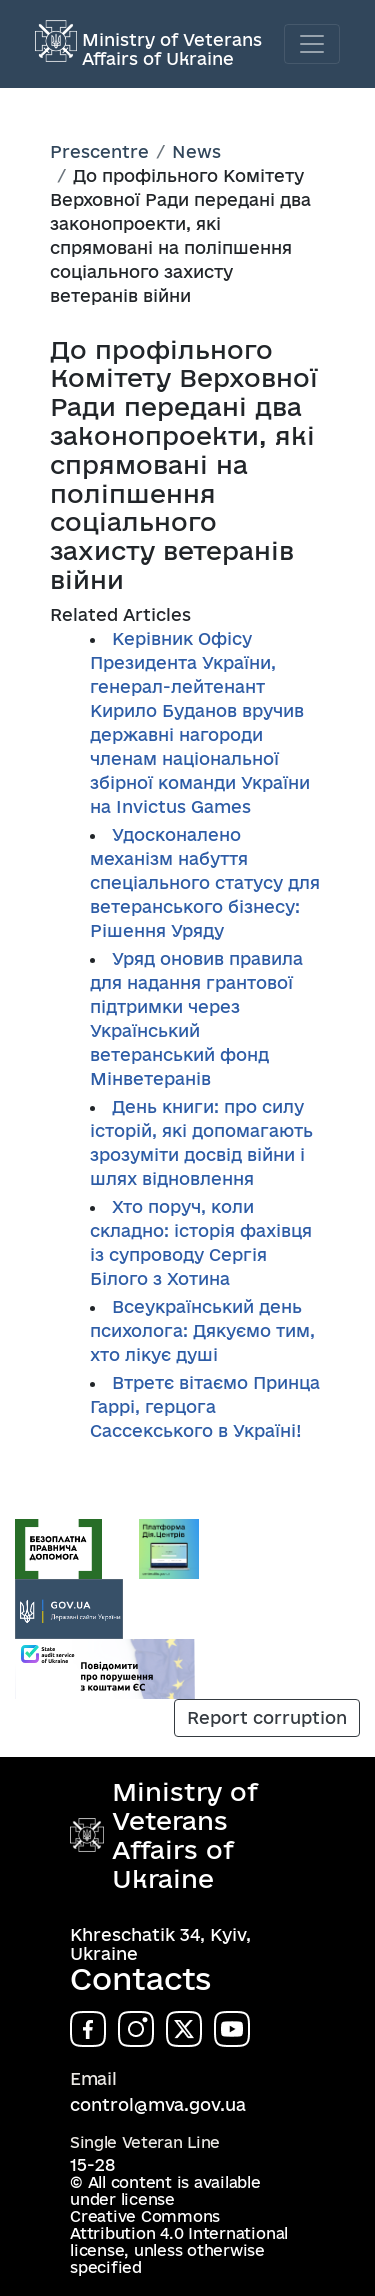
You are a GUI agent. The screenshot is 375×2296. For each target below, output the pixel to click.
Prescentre (99, 151)
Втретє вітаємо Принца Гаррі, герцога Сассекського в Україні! (205, 1406)
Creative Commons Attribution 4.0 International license (179, 2233)
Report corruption (267, 1717)
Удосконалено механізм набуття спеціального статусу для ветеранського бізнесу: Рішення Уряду (205, 882)
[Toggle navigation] (312, 44)
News (196, 151)
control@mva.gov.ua (158, 2104)
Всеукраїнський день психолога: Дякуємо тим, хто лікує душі (202, 1330)
